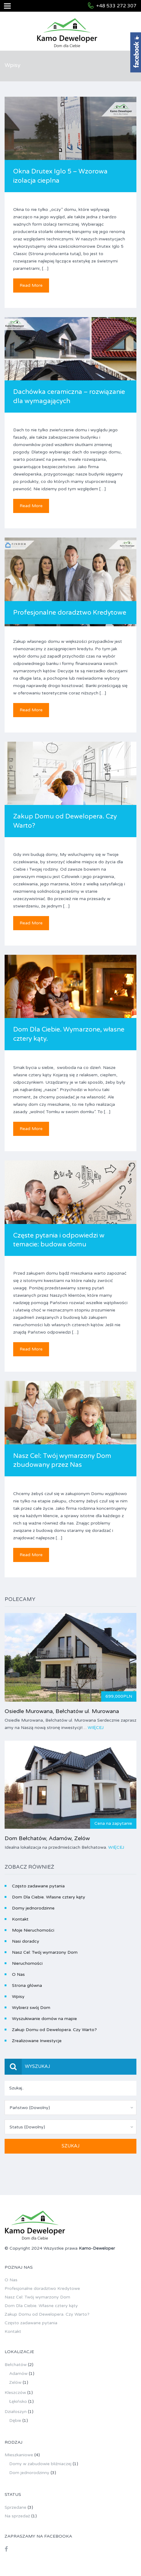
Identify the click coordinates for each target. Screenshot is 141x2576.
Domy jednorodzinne (33, 1908)
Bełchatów (16, 2364)
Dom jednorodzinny (29, 2472)
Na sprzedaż (17, 2516)
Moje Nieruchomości (33, 1930)
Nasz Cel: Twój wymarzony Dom (45, 1952)
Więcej (96, 1727)
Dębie (15, 2420)
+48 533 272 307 (116, 6)
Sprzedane (15, 2507)
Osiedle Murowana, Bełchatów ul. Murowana (62, 1711)
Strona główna (27, 1985)
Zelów (15, 2382)
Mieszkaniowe (19, 2454)
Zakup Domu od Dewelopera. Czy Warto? (54, 2029)
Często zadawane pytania (38, 1886)
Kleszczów (15, 2392)
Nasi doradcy (25, 1941)
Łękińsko (18, 2401)
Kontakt (20, 1919)
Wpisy (18, 1996)
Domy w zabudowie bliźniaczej (40, 2463)
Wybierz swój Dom (31, 2007)
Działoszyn (16, 2411)
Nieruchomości (27, 1963)
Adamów (18, 2373)
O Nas (18, 1974)
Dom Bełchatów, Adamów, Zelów (47, 1838)
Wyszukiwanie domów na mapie (44, 2018)
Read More (31, 285)
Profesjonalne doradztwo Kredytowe (69, 612)
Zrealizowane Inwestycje (37, 2040)
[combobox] (70, 2107)
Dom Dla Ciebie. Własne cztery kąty (48, 1897)
